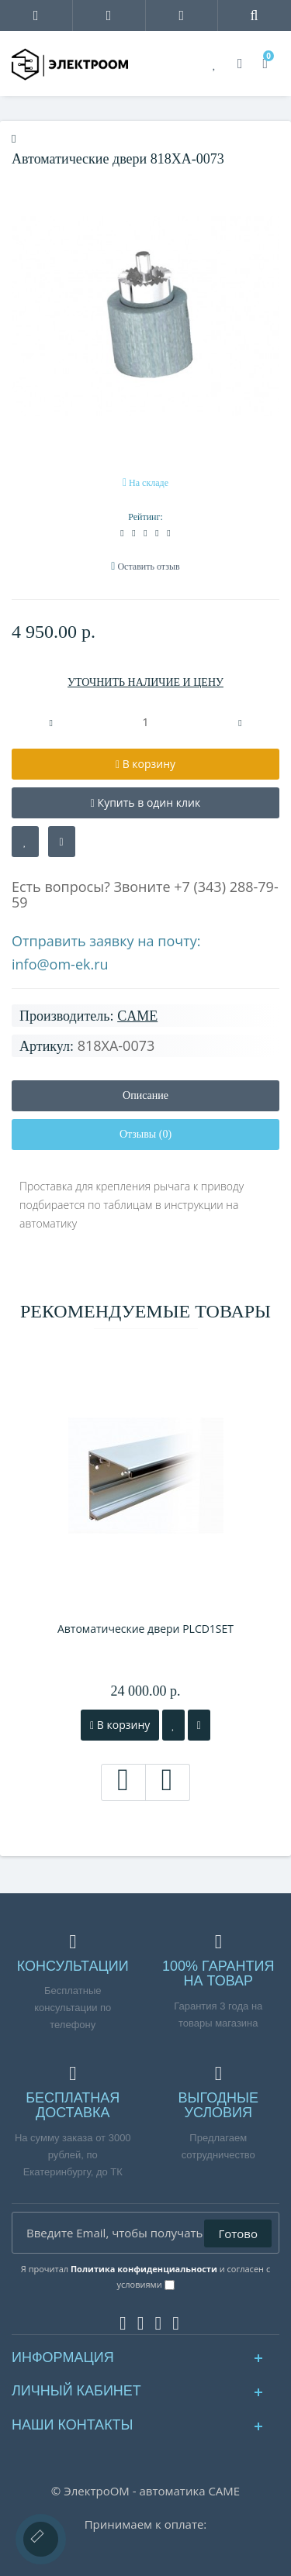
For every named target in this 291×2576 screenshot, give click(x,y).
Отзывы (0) (145, 1134)
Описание (145, 1095)
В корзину (120, 1724)
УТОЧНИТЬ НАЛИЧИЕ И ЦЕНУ (145, 682)
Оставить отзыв (148, 566)
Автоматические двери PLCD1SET (145, 1628)
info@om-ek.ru (60, 964)
